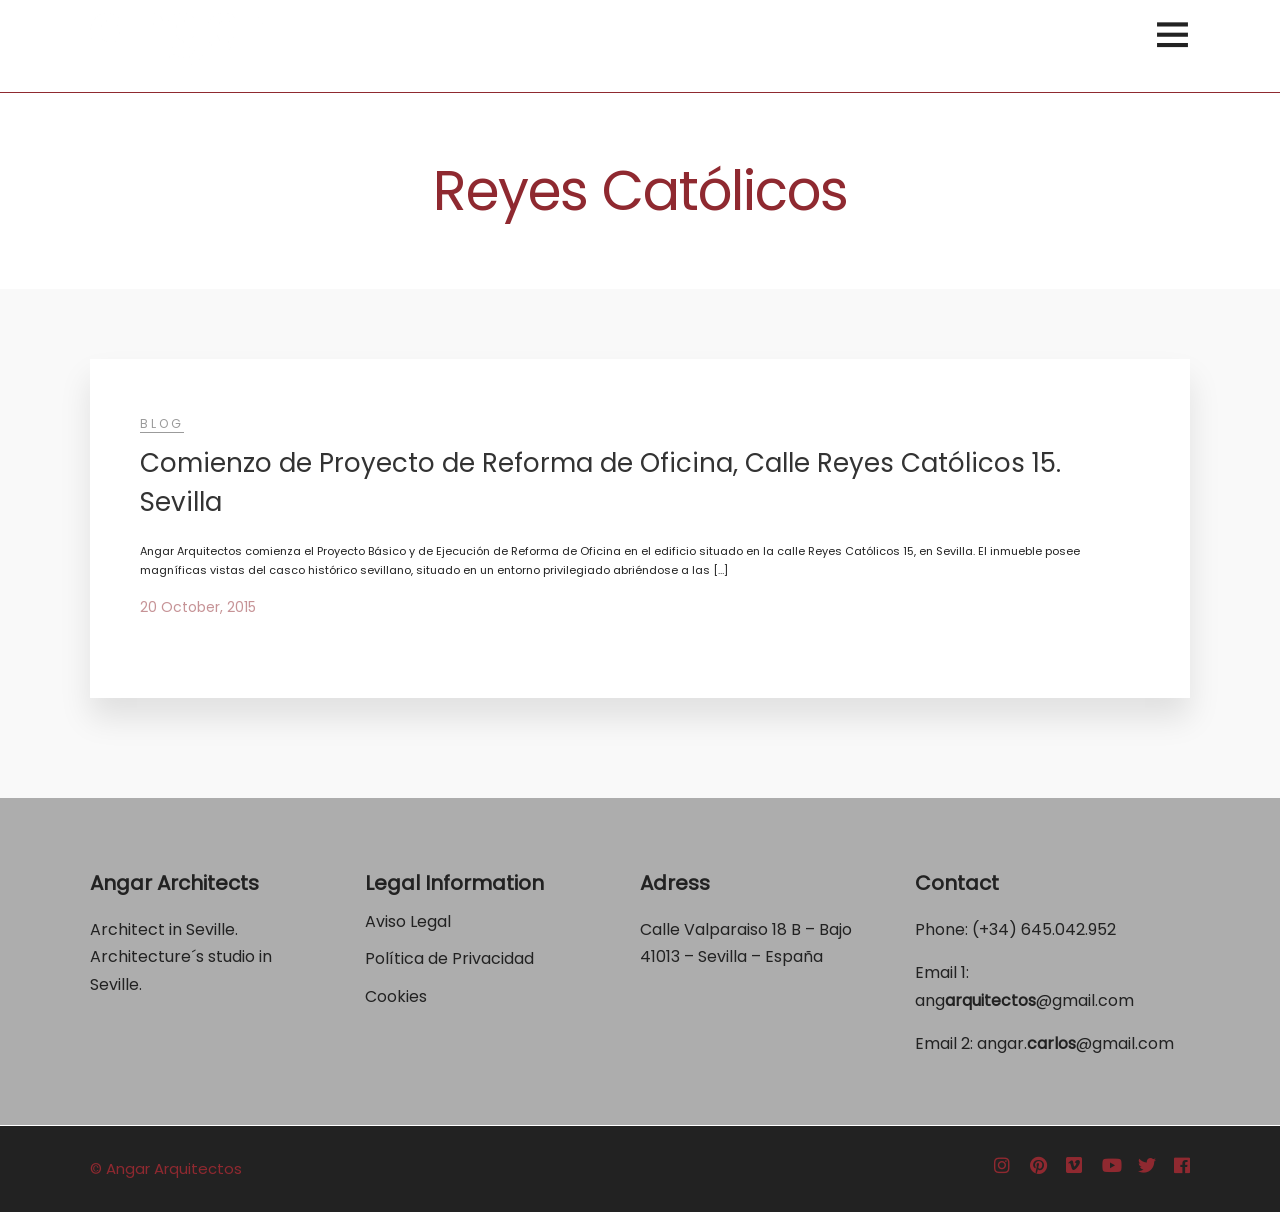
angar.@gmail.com (1075, 1043)
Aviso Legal (408, 921)
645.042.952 (1068, 929)
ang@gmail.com (1024, 1000)
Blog (162, 423)
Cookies (396, 996)
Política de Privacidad (451, 958)
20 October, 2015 (198, 607)
